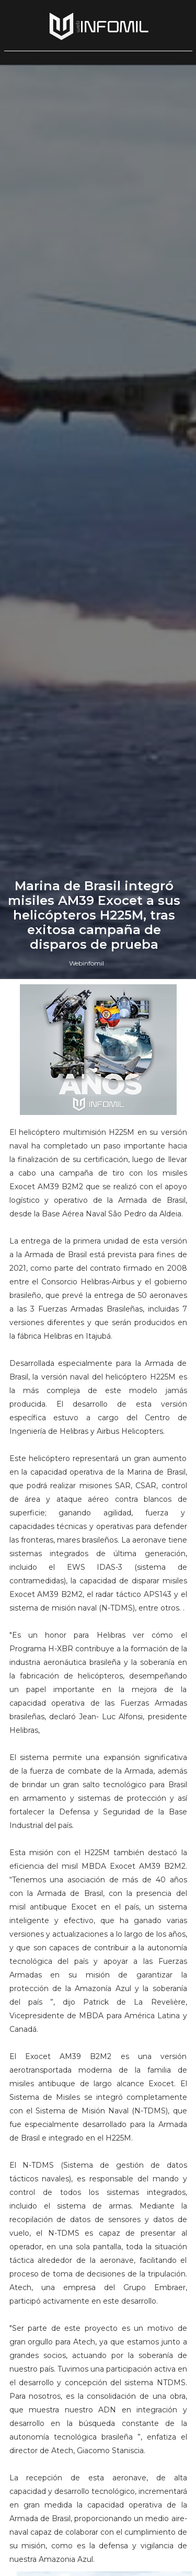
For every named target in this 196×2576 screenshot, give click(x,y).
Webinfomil (86, 1594)
